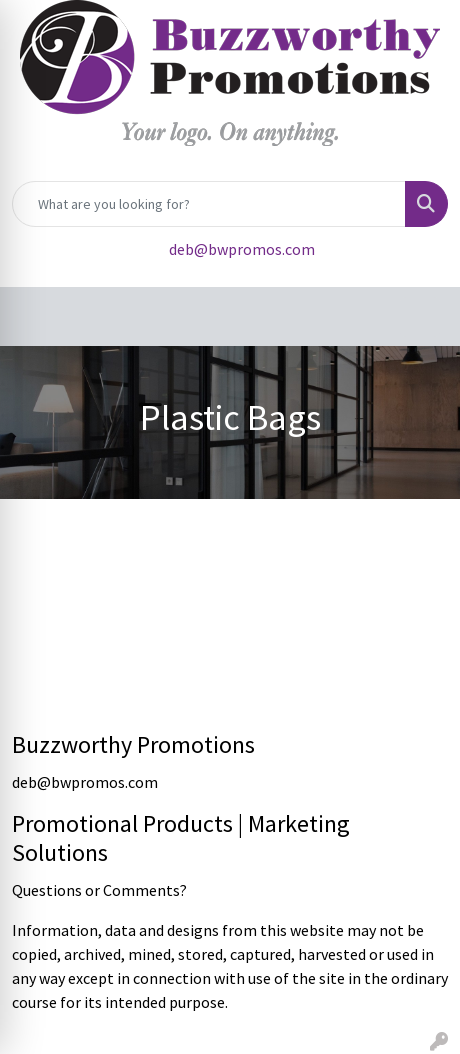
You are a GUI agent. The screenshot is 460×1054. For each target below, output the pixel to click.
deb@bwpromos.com (242, 249)
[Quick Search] (209, 204)
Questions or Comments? (99, 890)
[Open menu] (420, 317)
